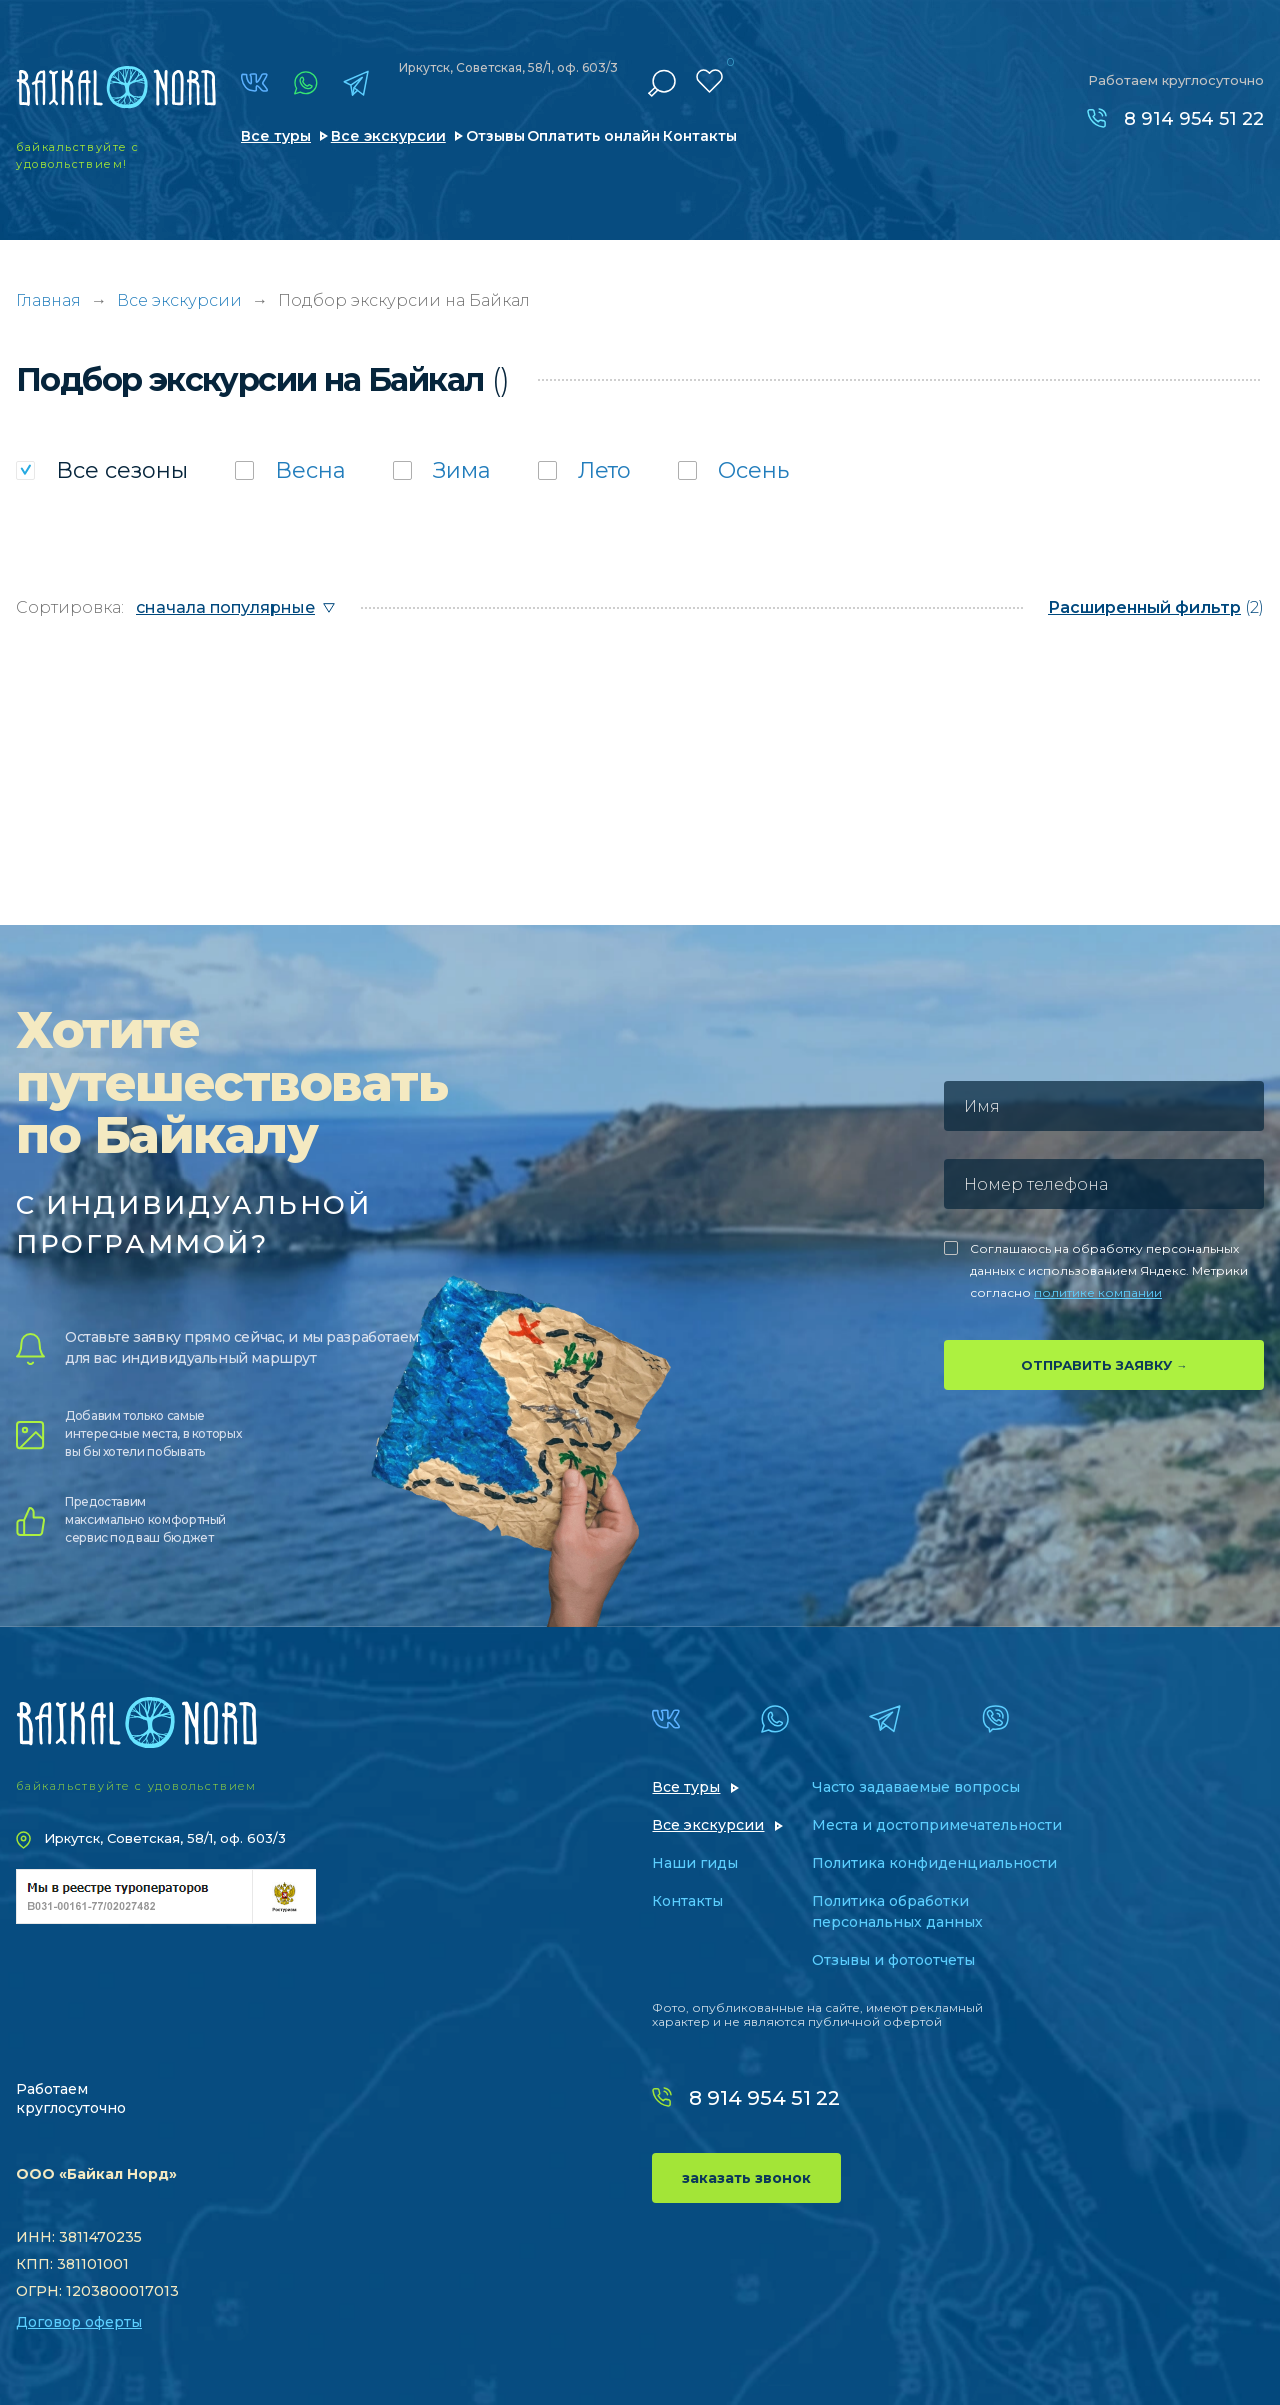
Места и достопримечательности (937, 1825)
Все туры (276, 136)
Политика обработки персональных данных (897, 1911)
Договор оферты (79, 2322)
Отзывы (495, 136)
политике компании (1098, 1292)
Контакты (700, 136)
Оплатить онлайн (593, 136)
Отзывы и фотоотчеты (893, 1960)
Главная (48, 300)
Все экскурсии (388, 136)
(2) (1156, 607)
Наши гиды (695, 1863)
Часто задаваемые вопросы (916, 1787)
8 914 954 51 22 (1194, 119)
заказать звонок (746, 2178)
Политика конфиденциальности (934, 1863)
